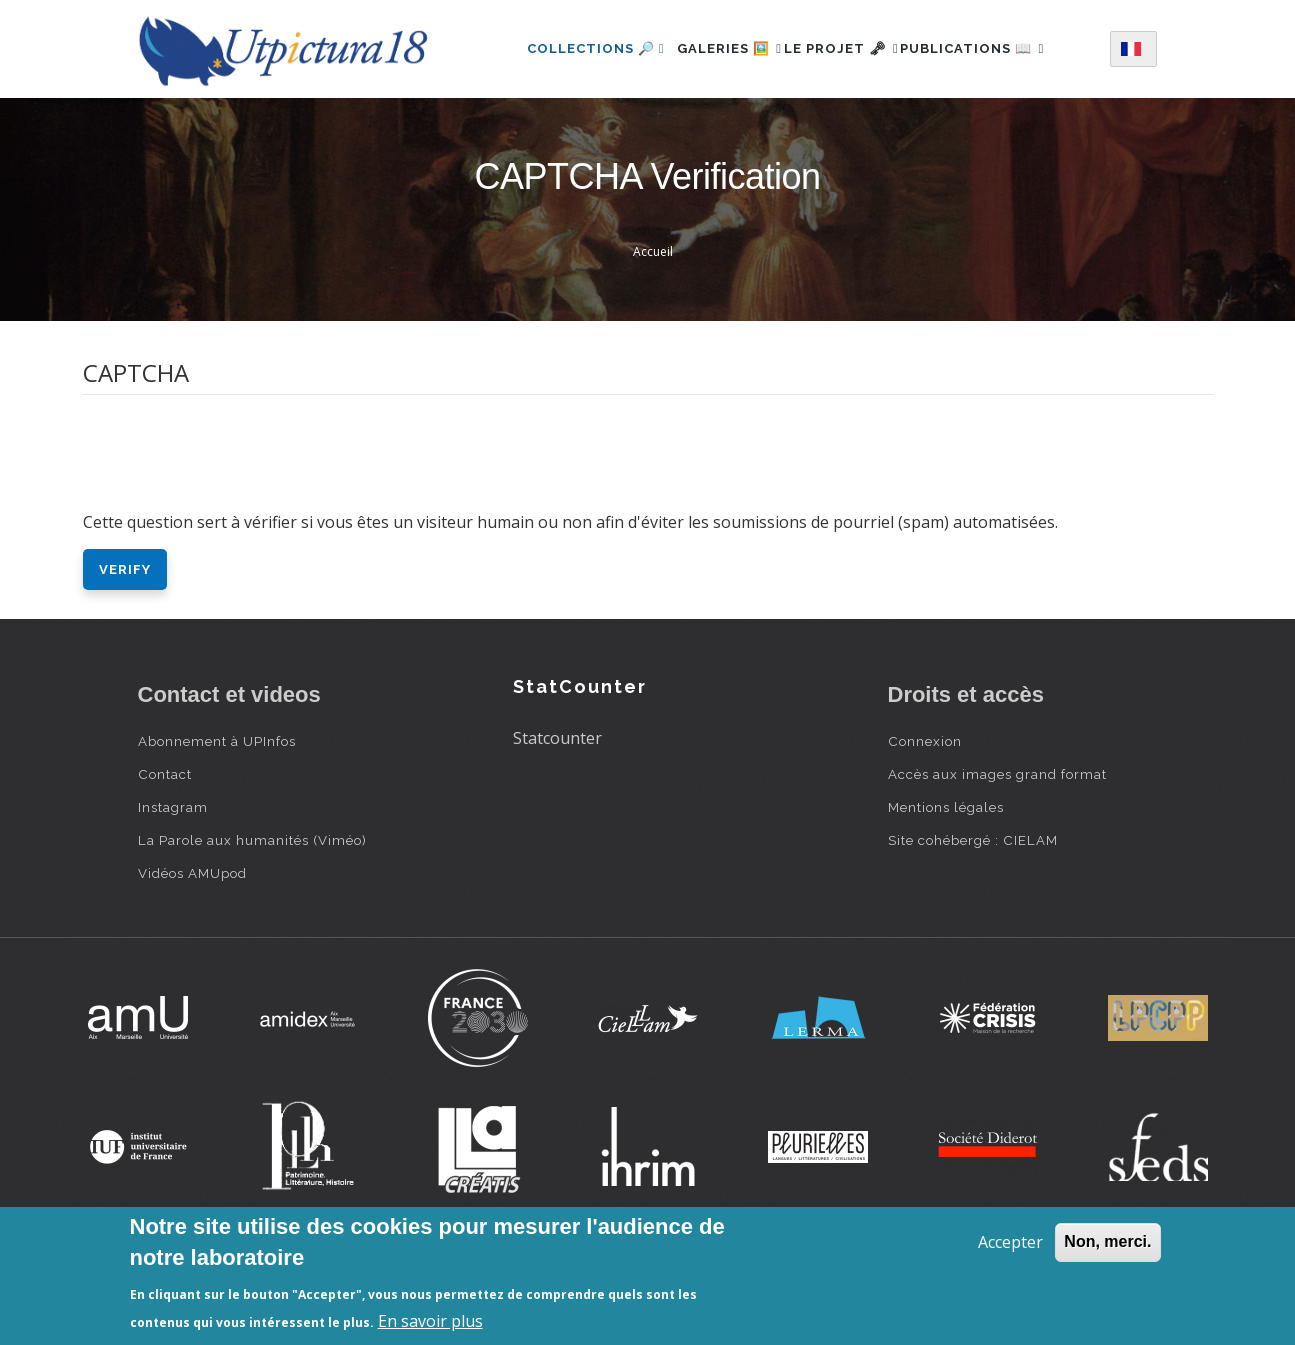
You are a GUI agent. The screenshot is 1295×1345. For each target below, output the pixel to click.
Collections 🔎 (568, 43)
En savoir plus (430, 1321)
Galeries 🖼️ (713, 43)
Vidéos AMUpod (192, 950)
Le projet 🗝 (847, 43)
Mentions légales (946, 884)
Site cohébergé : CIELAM (973, 917)
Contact (165, 851)
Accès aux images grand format (997, 851)
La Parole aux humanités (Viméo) (252, 917)
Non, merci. (1107, 1241)
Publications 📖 (571, 130)
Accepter (1010, 1242)
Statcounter (557, 815)
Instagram (173, 884)
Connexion (925, 818)
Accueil (653, 328)
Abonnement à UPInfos (217, 818)
